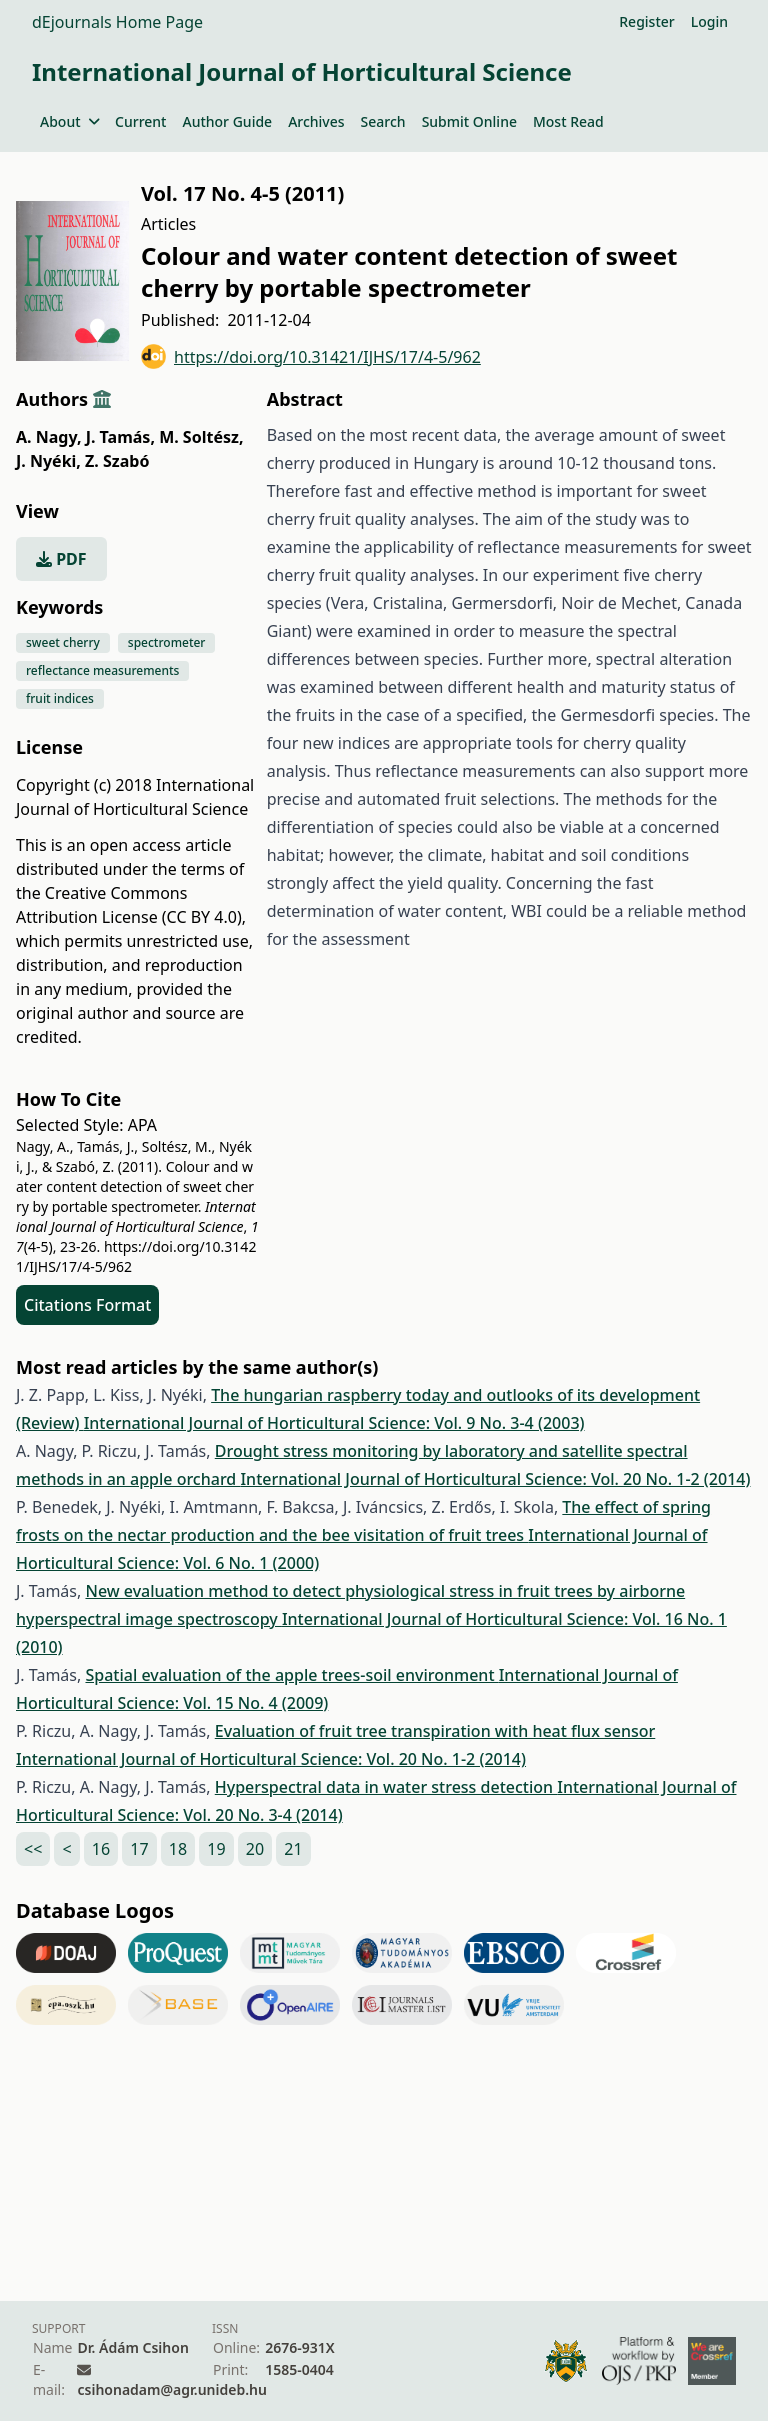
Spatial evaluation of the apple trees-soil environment (291, 1675)
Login (709, 21)
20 (255, 1849)
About (69, 121)
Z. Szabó (117, 461)
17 (139, 1849)
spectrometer (167, 642)
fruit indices (60, 698)
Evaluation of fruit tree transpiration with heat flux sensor (435, 1731)
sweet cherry (63, 642)
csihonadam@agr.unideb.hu (171, 2389)
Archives (316, 121)
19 (216, 1849)
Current (140, 121)
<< (33, 1849)
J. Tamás (120, 437)
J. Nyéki (48, 461)
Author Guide (227, 121)
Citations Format (87, 1305)
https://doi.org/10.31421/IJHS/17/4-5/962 (311, 356)
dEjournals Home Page (117, 22)
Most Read (568, 121)
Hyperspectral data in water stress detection (386, 1787)
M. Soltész (201, 437)
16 (101, 1849)
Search (383, 121)
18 (178, 1849)
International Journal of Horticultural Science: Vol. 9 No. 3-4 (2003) (334, 1423)
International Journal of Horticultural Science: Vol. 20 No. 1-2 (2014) (495, 1479)
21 (293, 1849)
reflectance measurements (102, 670)
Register (646, 21)
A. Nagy (49, 437)
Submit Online (469, 121)
